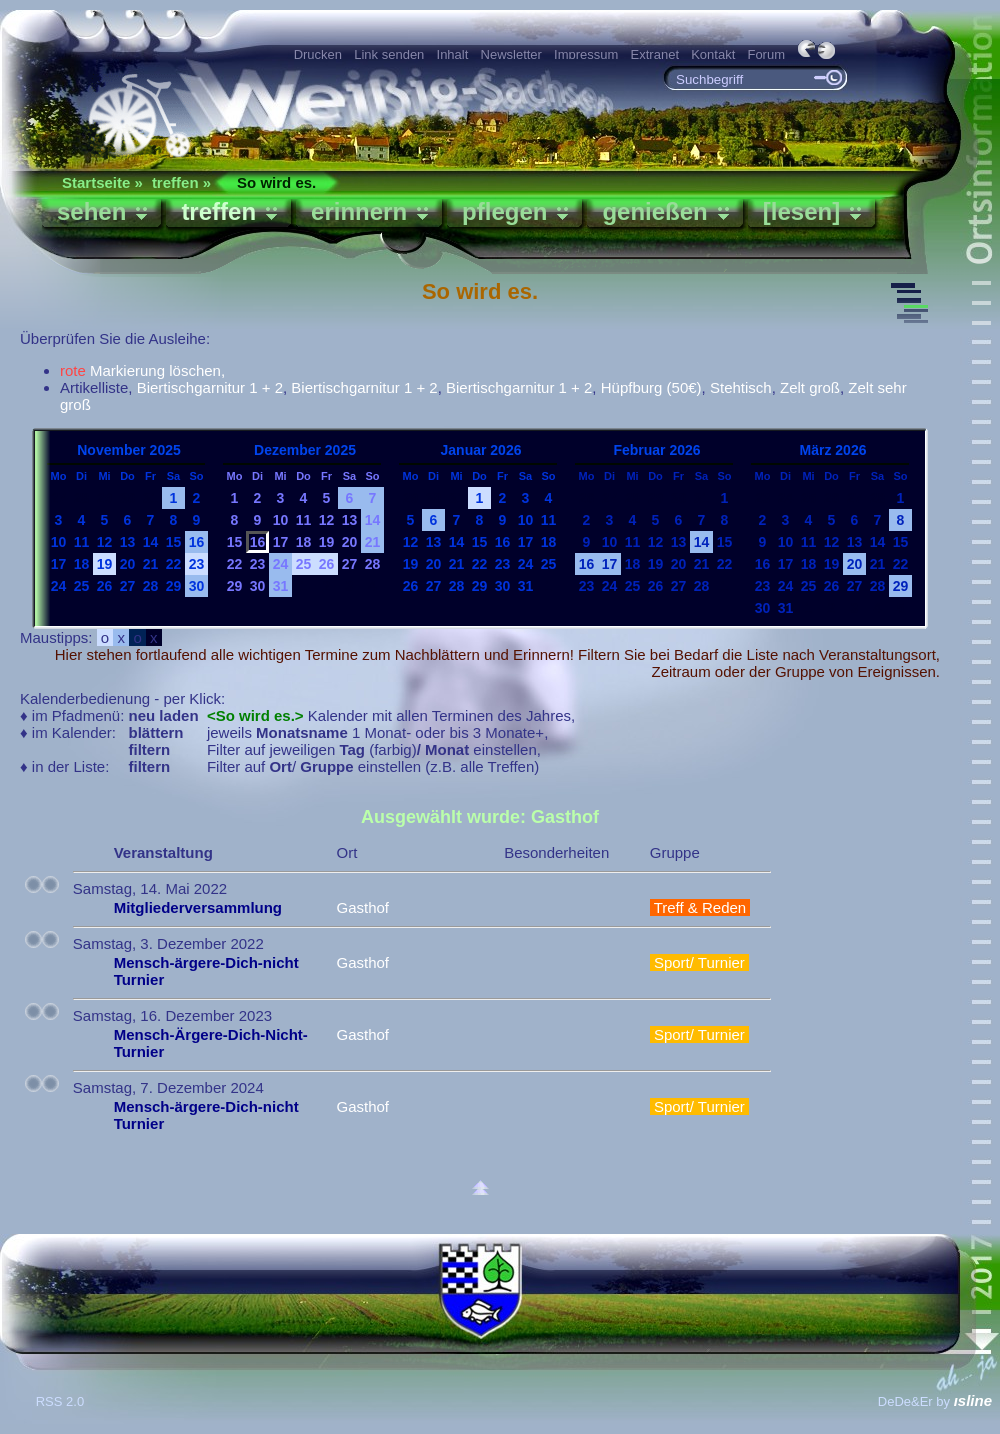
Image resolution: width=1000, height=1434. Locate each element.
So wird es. (276, 182)
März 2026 (833, 450)
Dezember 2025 (305, 450)
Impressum (586, 54)
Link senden (389, 54)
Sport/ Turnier (699, 962)
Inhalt (453, 54)
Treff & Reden (700, 907)
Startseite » (102, 182)
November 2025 (129, 450)
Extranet (655, 54)
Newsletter (511, 54)
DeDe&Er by (935, 1401)
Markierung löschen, (142, 370)
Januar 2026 (481, 450)
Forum (766, 54)
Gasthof (362, 907)
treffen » (181, 182)
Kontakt (713, 54)
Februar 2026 (656, 450)
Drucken (318, 54)
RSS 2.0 (62, 1401)
